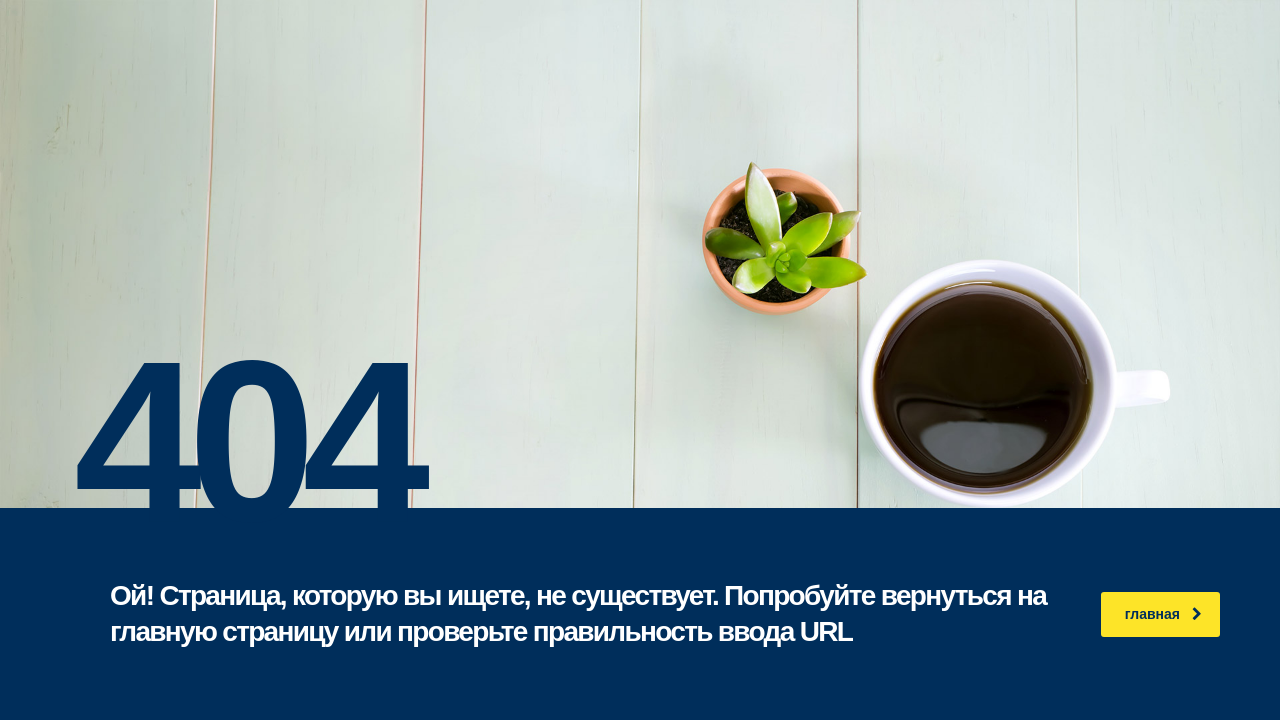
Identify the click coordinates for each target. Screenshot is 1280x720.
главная (1163, 614)
